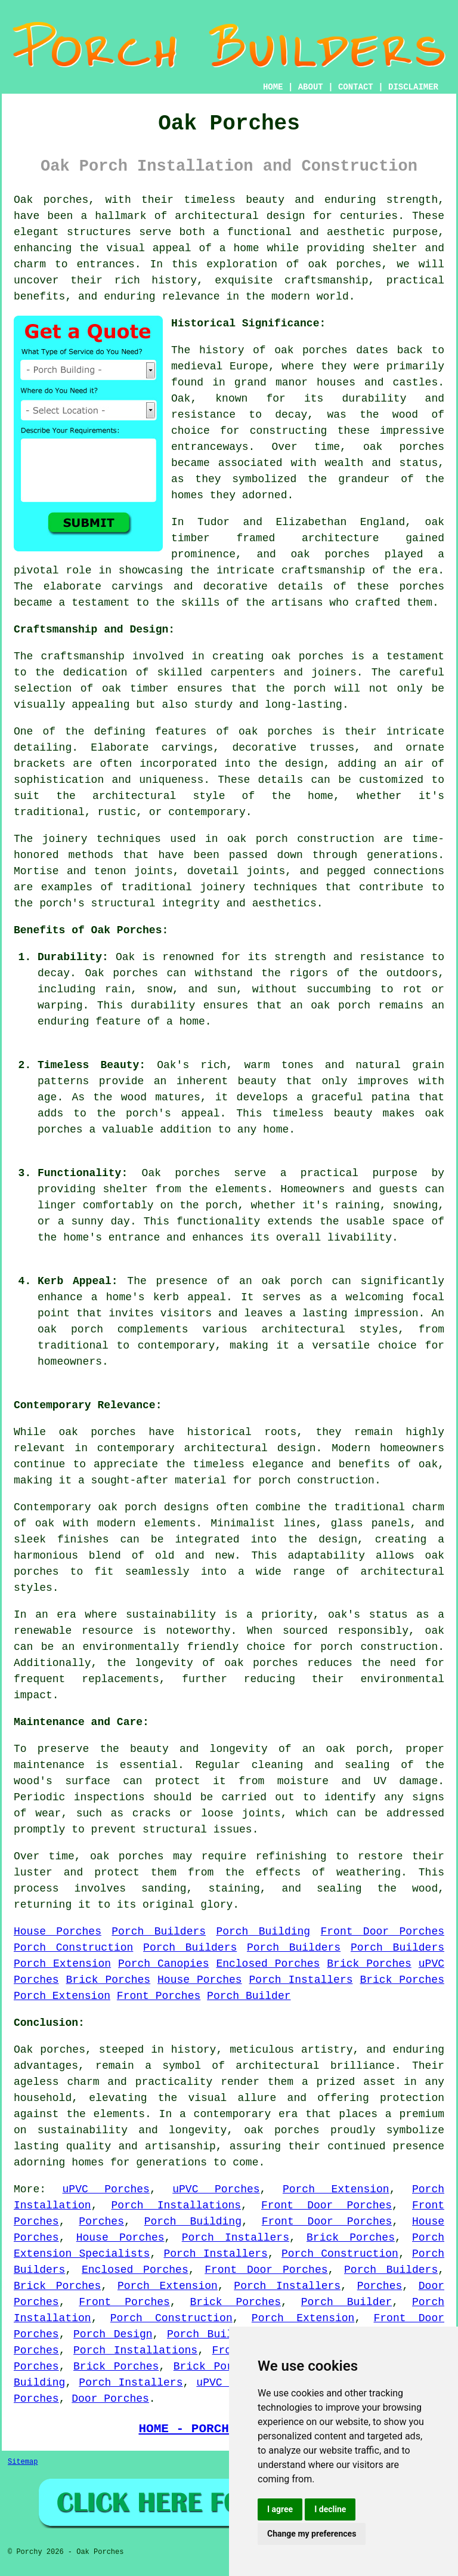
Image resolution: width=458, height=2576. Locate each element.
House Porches (57, 1932)
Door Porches (110, 2399)
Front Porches (158, 1996)
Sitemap (23, 2462)
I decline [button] (330, 2509)
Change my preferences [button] (311, 2533)
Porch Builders (159, 1932)
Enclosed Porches (268, 1964)
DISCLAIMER (413, 87)
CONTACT (355, 87)
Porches (101, 2222)
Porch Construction (73, 1948)
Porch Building (263, 1932)
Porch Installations (177, 2205)
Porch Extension (62, 1964)
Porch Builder (248, 1996)
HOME (273, 87)
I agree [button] (280, 2509)
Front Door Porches (383, 1932)
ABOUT (310, 87)
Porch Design (112, 2334)
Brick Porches (369, 1964)
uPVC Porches (106, 2189)
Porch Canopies (163, 1964)
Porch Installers (301, 1980)
